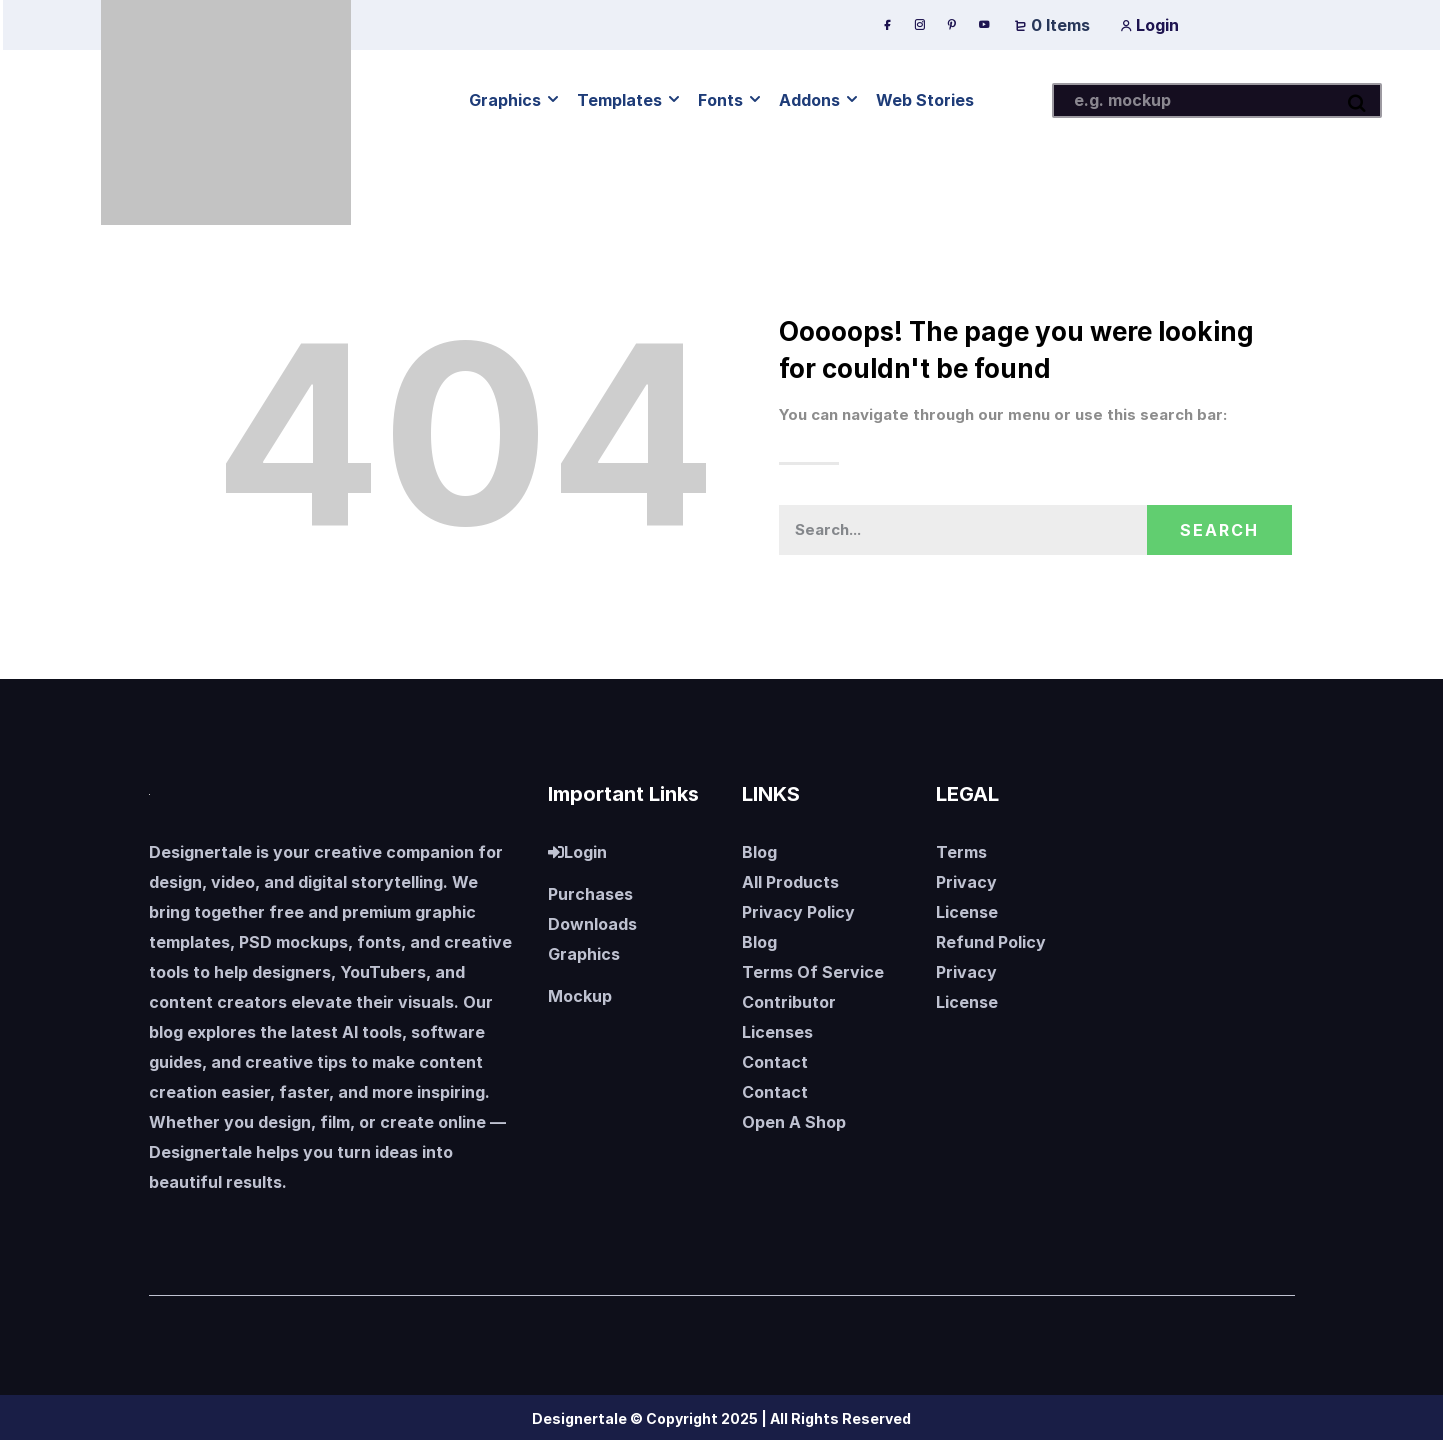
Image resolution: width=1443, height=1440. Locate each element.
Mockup (580, 996)
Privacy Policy (798, 912)
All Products (790, 882)
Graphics (584, 954)
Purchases (590, 894)
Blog (759, 852)
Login (1149, 25)
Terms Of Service (813, 972)
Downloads (592, 924)
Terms (961, 852)
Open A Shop (794, 1122)
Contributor (789, 1002)
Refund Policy (991, 942)
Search (1219, 530)
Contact (775, 1062)
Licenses (777, 1032)
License (967, 912)
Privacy (966, 882)
